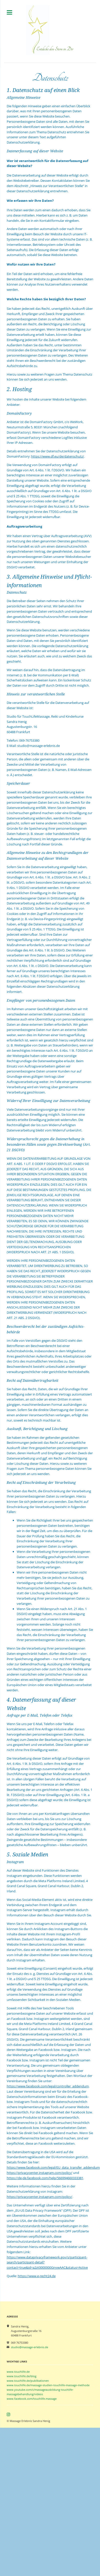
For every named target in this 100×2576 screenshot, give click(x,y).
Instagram (8, 2414)
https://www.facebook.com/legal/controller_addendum (48, 2086)
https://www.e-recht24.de (37, 2276)
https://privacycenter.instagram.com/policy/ (39, 2172)
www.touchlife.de (18, 2371)
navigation (9, 12)
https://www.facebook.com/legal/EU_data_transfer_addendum (53, 2167)
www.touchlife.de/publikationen (28, 2380)
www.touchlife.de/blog (21, 2376)
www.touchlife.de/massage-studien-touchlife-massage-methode (48, 2385)
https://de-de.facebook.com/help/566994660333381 (45, 2178)
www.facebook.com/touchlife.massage (32, 2398)
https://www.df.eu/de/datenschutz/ (57, 456)
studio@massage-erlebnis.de (29, 2347)
